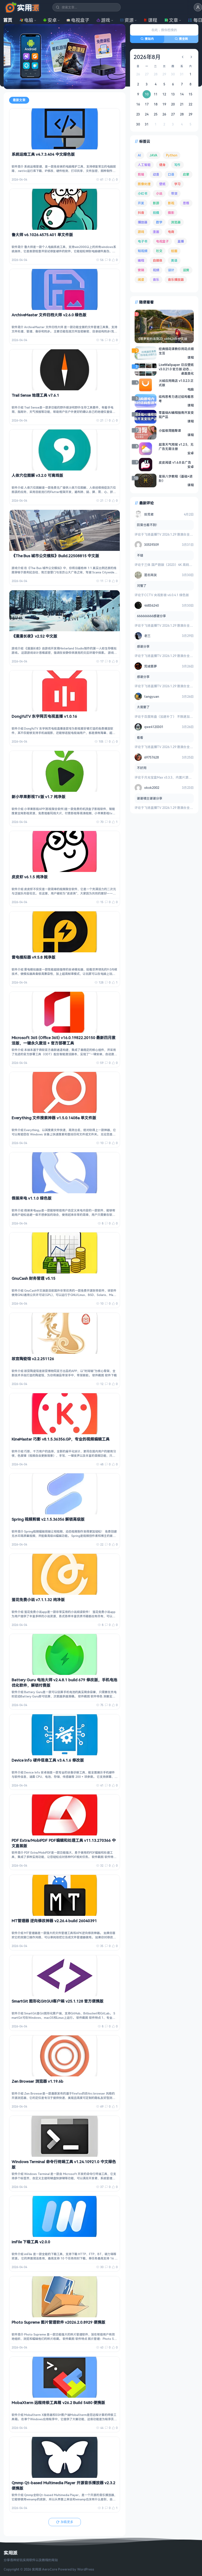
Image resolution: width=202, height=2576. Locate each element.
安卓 (50, 20)
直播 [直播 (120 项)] (180, 241)
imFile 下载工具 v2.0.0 (31, 2242)
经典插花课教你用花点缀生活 (176, 351)
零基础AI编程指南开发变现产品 (176, 414)
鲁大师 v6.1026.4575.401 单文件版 (42, 234)
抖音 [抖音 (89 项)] (141, 212)
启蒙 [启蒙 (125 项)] (186, 174)
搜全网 (181, 39)
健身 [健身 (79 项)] (162, 165)
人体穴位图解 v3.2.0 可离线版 (37, 475)
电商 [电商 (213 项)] (171, 232)
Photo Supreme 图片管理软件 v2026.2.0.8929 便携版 (58, 2322)
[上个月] (182, 57)
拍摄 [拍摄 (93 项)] (156, 212)
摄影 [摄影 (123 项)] (171, 212)
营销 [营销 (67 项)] (141, 270)
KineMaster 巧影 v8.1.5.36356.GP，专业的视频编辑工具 (61, 1439)
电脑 (26, 20)
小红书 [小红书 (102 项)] (142, 193)
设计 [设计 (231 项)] (171, 270)
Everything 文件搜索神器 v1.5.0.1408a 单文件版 (54, 1118)
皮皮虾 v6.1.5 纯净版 (30, 877)
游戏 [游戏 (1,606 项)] (141, 232)
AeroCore (49, 2569)
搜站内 (147, 39)
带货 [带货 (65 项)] (174, 193)
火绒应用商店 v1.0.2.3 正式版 (176, 382)
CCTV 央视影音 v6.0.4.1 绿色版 (166, 595)
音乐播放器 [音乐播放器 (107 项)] (176, 279)
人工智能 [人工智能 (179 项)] (144, 165)
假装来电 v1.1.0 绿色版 (31, 1198)
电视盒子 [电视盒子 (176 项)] (162, 241)
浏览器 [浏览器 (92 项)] (176, 222)
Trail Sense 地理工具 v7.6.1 (35, 395)
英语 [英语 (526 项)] (174, 260)
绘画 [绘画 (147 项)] (174, 251)
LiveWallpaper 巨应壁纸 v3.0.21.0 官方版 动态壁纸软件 (176, 367)
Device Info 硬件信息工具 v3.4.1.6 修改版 (48, 1760)
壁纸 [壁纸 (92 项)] (162, 184)
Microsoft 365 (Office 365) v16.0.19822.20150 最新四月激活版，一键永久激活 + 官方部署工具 (63, 1040)
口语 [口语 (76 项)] (171, 174)
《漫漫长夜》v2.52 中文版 (34, 636)
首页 (7, 20)
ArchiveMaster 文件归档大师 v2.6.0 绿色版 (49, 315)
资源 (127, 20)
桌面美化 (187, 373)
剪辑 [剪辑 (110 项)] (141, 174)
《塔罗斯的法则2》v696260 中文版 (162, 339)
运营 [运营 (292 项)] (186, 270)
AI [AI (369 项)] (139, 155)
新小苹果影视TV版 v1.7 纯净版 (38, 796)
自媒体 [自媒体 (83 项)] (157, 260)
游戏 (103, 20)
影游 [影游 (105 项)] (156, 203)
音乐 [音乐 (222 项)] (156, 279)
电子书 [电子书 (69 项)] (142, 241)
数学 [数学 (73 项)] (159, 222)
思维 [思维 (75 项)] (186, 203)
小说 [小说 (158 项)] (159, 193)
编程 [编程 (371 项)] (141, 260)
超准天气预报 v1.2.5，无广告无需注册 (176, 446)
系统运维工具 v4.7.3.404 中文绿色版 (43, 154)
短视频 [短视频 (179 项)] (142, 251)
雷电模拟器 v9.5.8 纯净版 (33, 957)
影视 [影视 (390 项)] (171, 203)
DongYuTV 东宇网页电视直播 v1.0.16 (44, 716)
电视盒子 (77, 20)
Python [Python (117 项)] (171, 155)
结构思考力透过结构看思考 (176, 398)
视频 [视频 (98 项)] (156, 270)
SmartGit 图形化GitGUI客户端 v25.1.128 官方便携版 (57, 2001)
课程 (150, 20)
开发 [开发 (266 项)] (141, 203)
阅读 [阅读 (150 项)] (141, 279)
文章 (171, 20)
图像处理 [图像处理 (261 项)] (144, 184)
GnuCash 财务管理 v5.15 (33, 1278)
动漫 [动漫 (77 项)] (156, 174)
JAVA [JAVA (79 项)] (153, 155)
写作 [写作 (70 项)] (177, 165)
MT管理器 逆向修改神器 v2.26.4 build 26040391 (54, 1921)
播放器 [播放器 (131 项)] (142, 222)
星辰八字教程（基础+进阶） (176, 478)
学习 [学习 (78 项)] (177, 184)
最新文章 (19, 100)
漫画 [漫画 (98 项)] (156, 232)
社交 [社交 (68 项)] (159, 251)
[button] (198, 7)
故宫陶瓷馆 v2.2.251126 (33, 1358)
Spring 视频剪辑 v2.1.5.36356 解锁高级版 (48, 1519)
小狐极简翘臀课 (170, 431)
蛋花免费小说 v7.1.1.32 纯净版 (38, 1599)
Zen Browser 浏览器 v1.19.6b (37, 2081)
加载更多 (64, 2522)
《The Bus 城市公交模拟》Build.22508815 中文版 (55, 555)
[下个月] (191, 57)
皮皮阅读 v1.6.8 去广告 (175, 462)
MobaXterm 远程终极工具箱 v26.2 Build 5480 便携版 (58, 2402)
